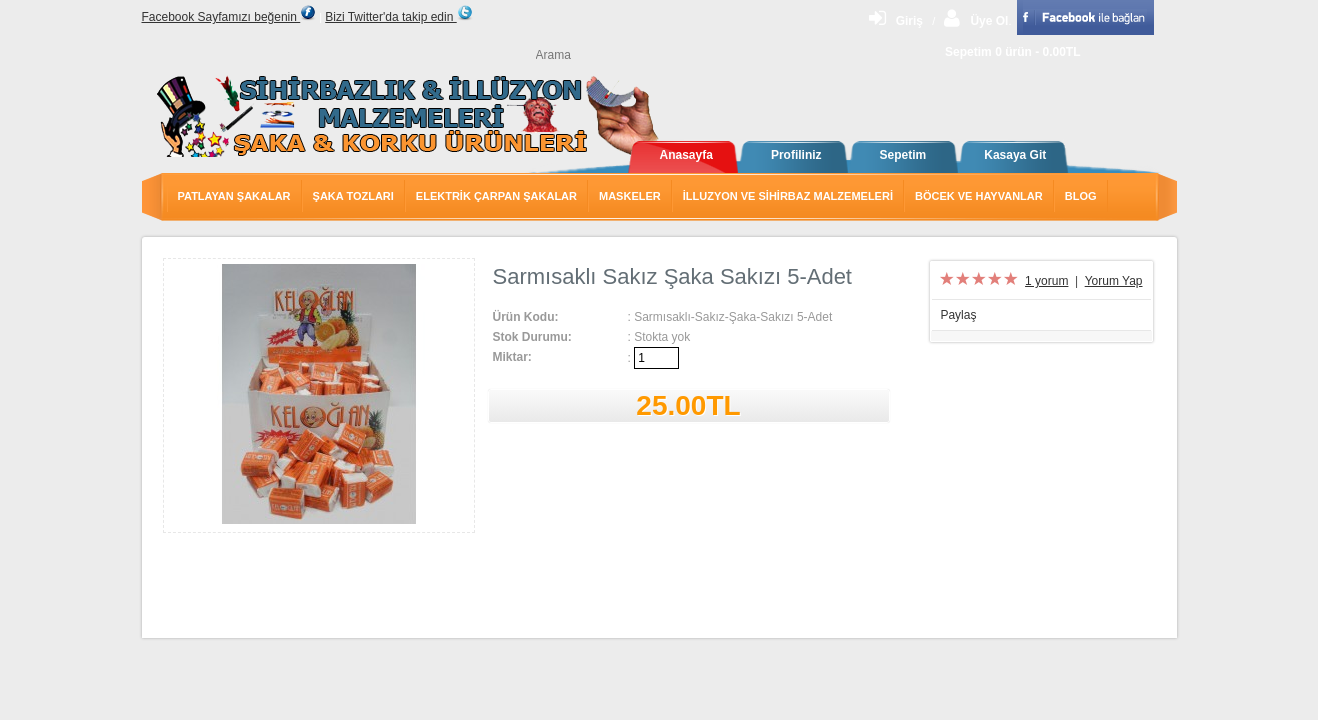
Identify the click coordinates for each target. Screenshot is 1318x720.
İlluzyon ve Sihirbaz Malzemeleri (788, 196)
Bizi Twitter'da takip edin (398, 17)
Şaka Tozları (353, 196)
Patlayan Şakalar (234, 196)
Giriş (896, 21)
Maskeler (630, 196)
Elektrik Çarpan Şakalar (496, 196)
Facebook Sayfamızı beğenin (229, 17)
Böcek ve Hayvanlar (979, 196)
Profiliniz (796, 155)
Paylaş (958, 315)
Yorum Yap (1114, 281)
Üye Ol (976, 21)
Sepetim (903, 155)
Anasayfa (686, 155)
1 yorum (1046, 281)
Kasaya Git (1015, 155)
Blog (1081, 196)
